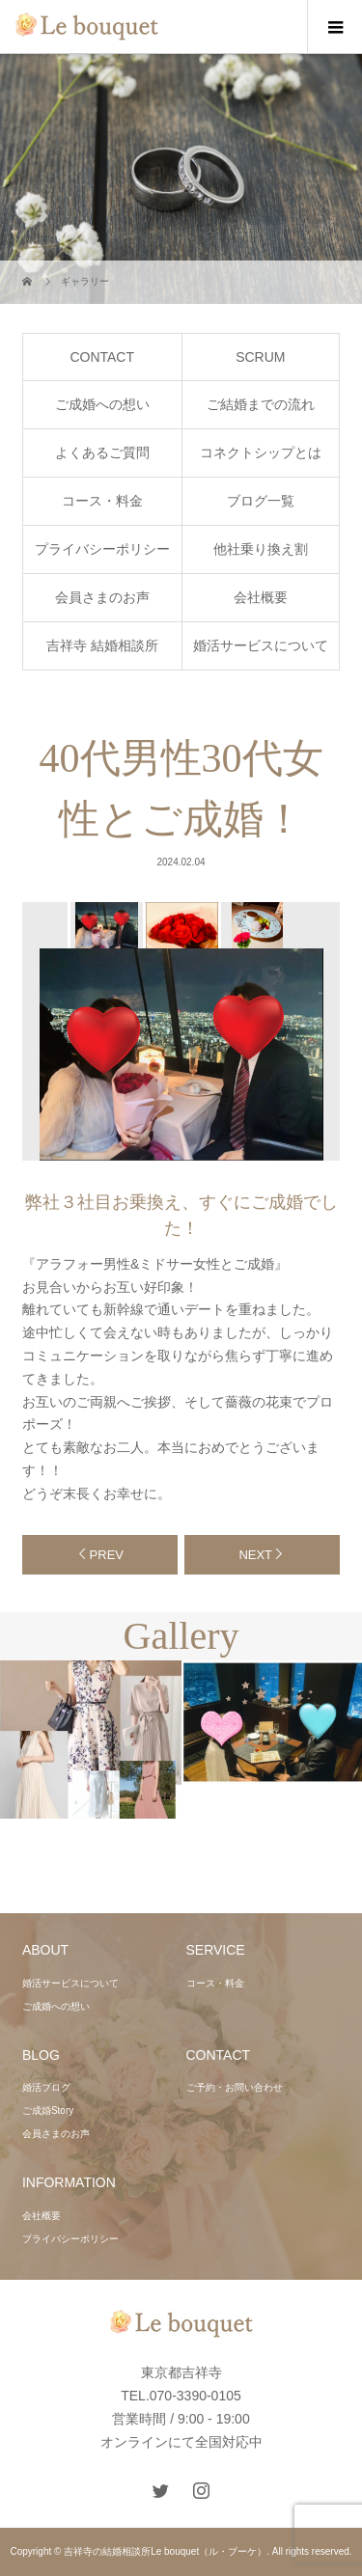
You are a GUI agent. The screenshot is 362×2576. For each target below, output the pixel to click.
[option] (105, 925)
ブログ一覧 (260, 500)
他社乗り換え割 (260, 549)
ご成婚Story (47, 2110)
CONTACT (102, 357)
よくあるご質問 (102, 452)
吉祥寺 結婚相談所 (102, 645)
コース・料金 (102, 500)
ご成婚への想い (102, 404)
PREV (107, 1555)
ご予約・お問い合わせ (234, 2087)
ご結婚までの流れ (261, 404)
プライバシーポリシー (102, 549)
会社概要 (261, 597)
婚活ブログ (46, 2087)
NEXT (255, 1555)
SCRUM (260, 357)
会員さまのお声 (102, 597)
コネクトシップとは (260, 452)
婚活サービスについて (260, 645)
